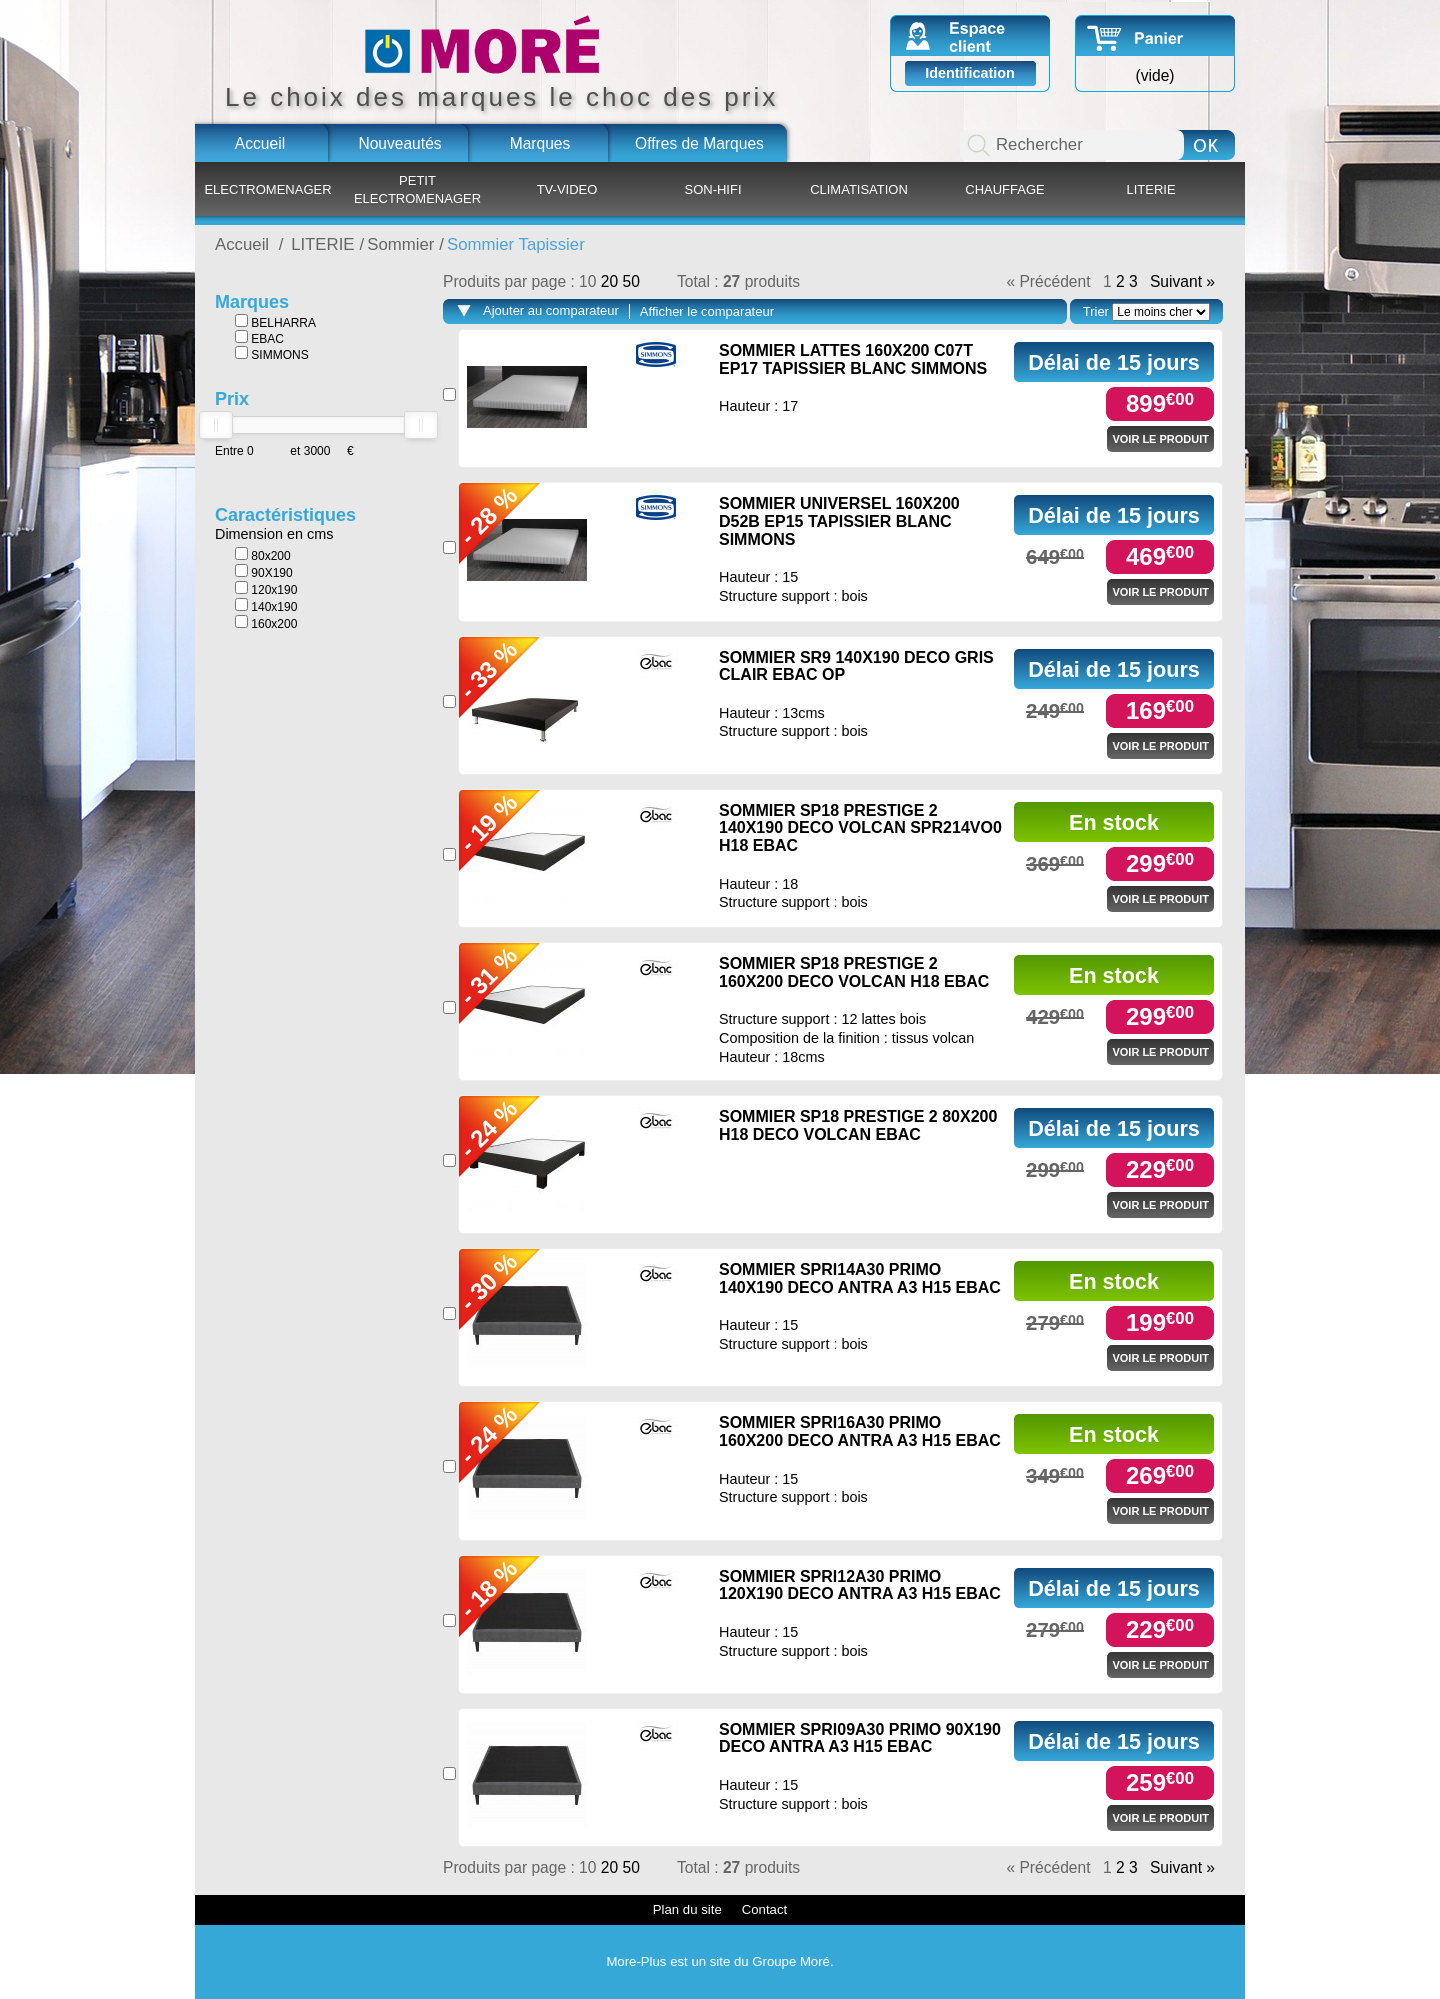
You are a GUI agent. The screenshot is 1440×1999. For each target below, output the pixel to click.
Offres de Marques (699, 143)
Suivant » (1182, 282)
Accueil (260, 143)
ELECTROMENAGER (267, 189)
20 (612, 281)
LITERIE (1150, 189)
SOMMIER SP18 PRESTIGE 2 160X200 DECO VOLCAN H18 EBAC (854, 972)
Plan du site (687, 1909)
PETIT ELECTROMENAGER (417, 189)
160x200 (266, 623)
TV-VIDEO (567, 189)
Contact (764, 1909)
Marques (540, 143)
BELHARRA (275, 322)
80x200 (263, 555)
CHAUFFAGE (1004, 189)
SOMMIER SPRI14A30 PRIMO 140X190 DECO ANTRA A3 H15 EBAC (860, 1278)
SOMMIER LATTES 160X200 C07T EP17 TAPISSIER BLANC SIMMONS (853, 359)
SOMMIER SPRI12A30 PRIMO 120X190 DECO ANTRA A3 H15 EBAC (860, 1585)
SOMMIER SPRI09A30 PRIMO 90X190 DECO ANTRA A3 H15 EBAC (860, 1738)
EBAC (259, 338)
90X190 (264, 572)
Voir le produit (1160, 439)
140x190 (266, 606)
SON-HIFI (712, 189)
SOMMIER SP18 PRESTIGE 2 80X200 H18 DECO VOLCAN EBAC (858, 1125)
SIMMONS (272, 354)
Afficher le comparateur (707, 311)
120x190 (266, 589)
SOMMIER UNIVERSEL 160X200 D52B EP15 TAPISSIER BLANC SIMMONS (839, 521)
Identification (970, 73)
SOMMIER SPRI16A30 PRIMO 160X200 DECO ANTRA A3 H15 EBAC (860, 1431)
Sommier (400, 244)
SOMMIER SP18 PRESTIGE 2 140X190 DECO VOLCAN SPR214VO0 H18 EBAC (860, 828)
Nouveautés (399, 143)
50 (630, 281)
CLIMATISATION (859, 189)
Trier (1096, 311)
